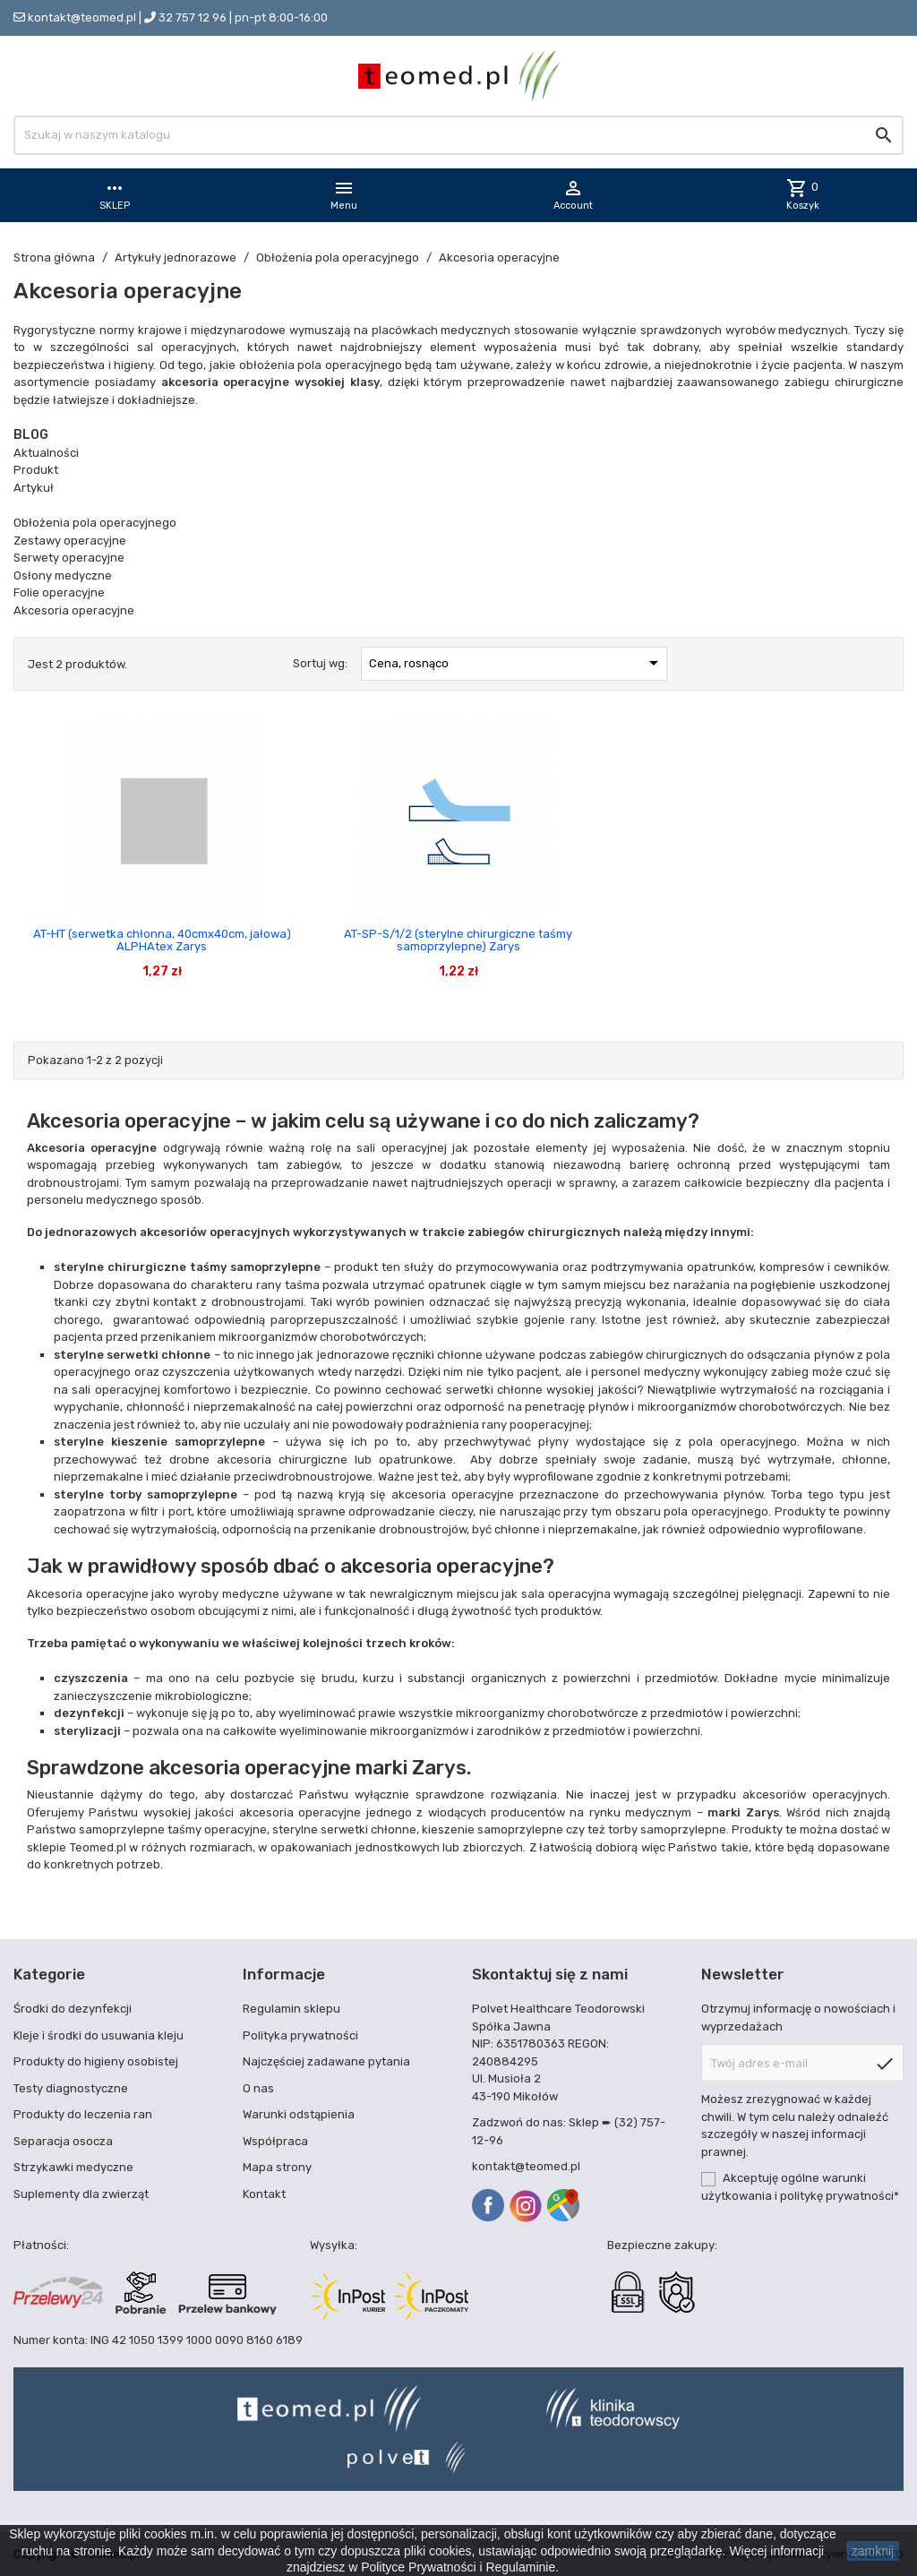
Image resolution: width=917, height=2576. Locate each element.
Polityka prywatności (300, 2035)
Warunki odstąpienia (299, 2114)
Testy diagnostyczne (70, 2088)
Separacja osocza (63, 2141)
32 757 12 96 (193, 17)
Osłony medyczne (62, 575)
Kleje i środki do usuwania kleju (98, 2035)
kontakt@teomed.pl (82, 17)
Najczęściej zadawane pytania (326, 2061)
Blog (30, 434)
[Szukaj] (458, 135)
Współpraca (275, 2141)
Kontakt (264, 2194)
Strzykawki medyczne (73, 2167)
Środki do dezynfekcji (72, 2008)
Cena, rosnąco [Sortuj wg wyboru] (516, 663)
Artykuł (33, 487)
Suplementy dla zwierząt (81, 2194)
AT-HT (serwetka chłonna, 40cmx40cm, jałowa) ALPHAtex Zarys (162, 940)
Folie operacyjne (59, 592)
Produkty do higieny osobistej (95, 2061)
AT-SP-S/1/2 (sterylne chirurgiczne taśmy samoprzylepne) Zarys (458, 940)
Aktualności (46, 452)
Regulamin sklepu (291, 2008)
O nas (258, 2088)
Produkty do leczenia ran (82, 2114)
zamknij (873, 2551)
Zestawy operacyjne (69, 540)
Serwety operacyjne (68, 557)
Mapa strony (277, 2167)
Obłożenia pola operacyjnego (94, 522)
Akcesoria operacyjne (73, 610)
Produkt (35, 470)
